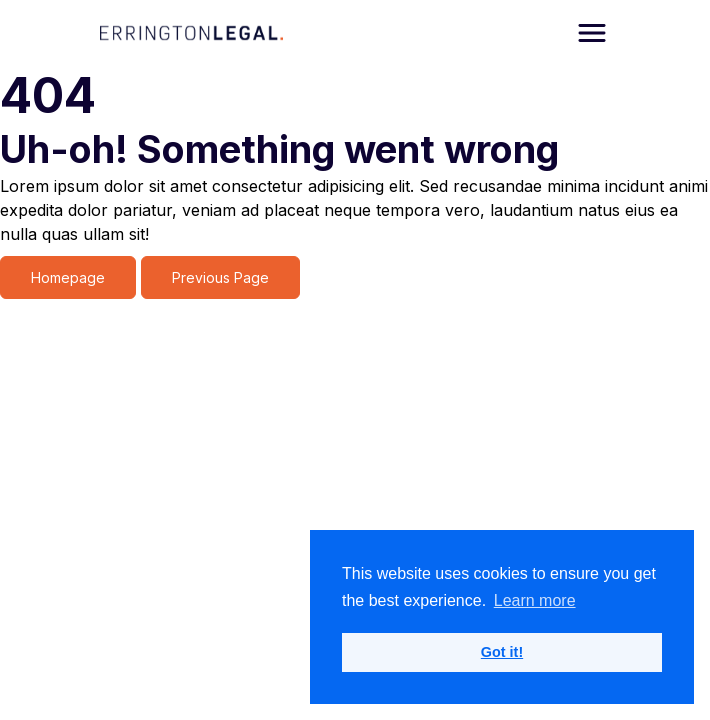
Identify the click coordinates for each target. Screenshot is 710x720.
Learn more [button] (535, 600)
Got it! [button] (502, 652)
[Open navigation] (592, 33)
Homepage (68, 277)
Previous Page (220, 277)
